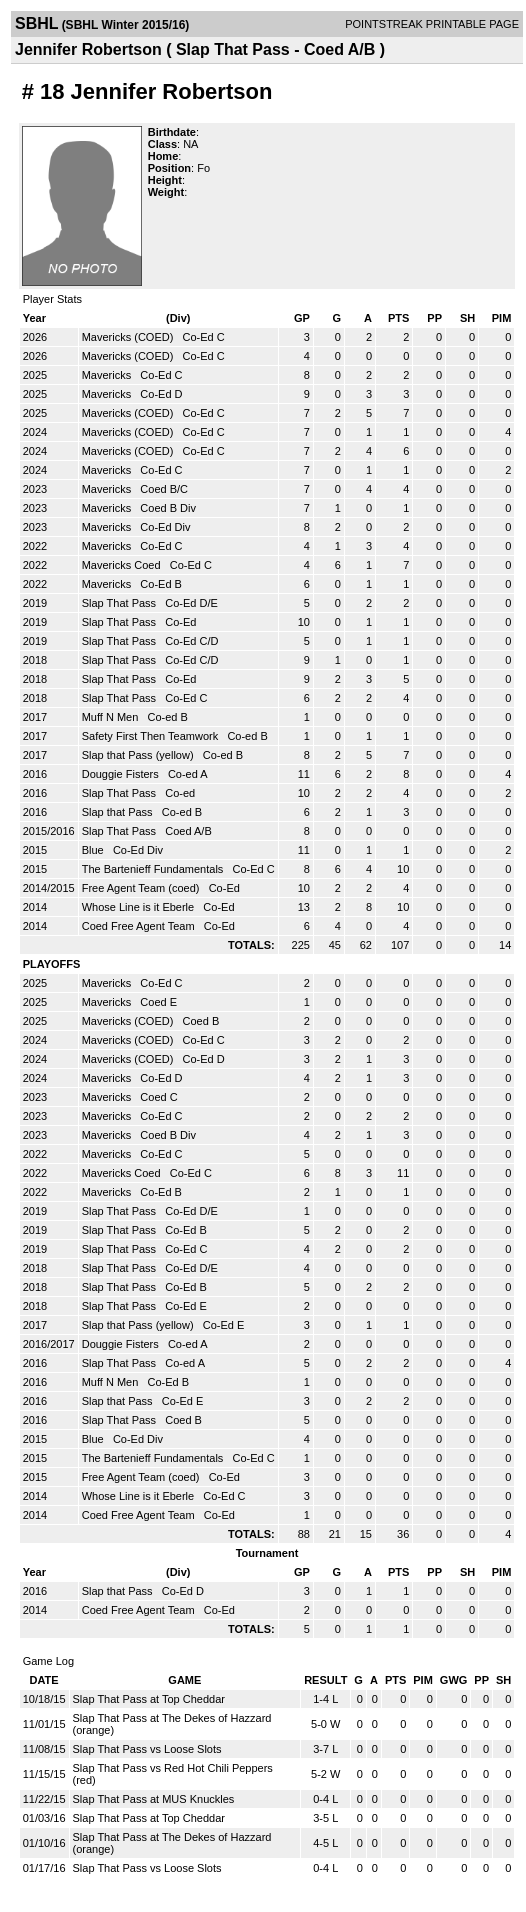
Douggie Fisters (122, 774)
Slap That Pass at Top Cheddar (149, 1699)
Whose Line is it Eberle (140, 907)
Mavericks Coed (123, 565)
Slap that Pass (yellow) (139, 755)
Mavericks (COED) (129, 337)
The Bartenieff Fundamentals (154, 869)
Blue (94, 850)
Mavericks (108, 375)
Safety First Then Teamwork (152, 736)
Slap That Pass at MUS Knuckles (154, 1799)
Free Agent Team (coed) (142, 888)
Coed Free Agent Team (140, 926)
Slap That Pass (120, 603)
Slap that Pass (119, 812)
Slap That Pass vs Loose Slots (147, 1749)
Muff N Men (112, 717)
